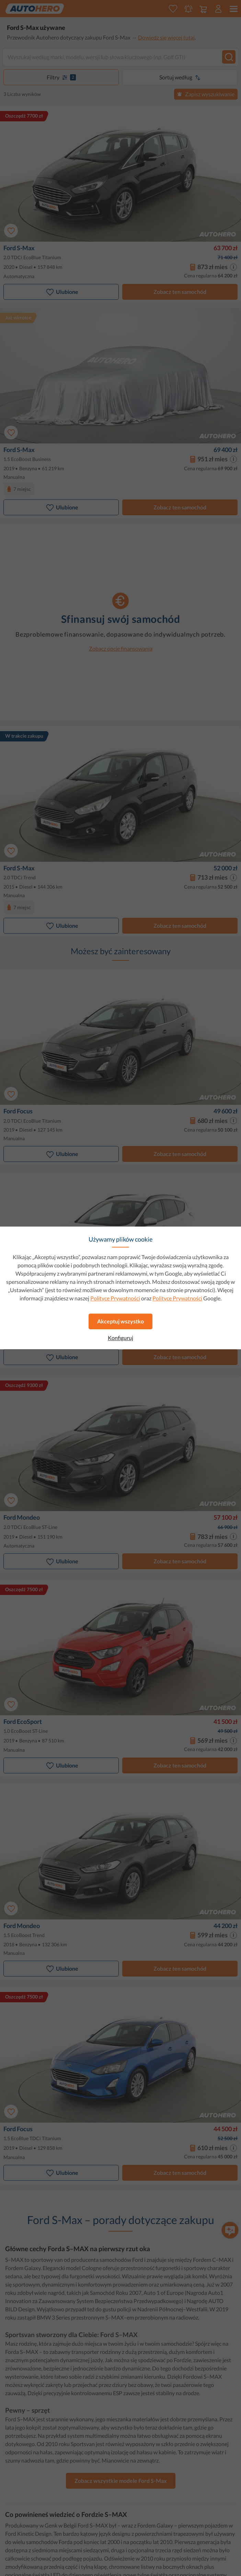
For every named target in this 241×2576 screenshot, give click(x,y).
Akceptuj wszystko (120, 1321)
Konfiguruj (120, 1338)
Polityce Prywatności (115, 1298)
